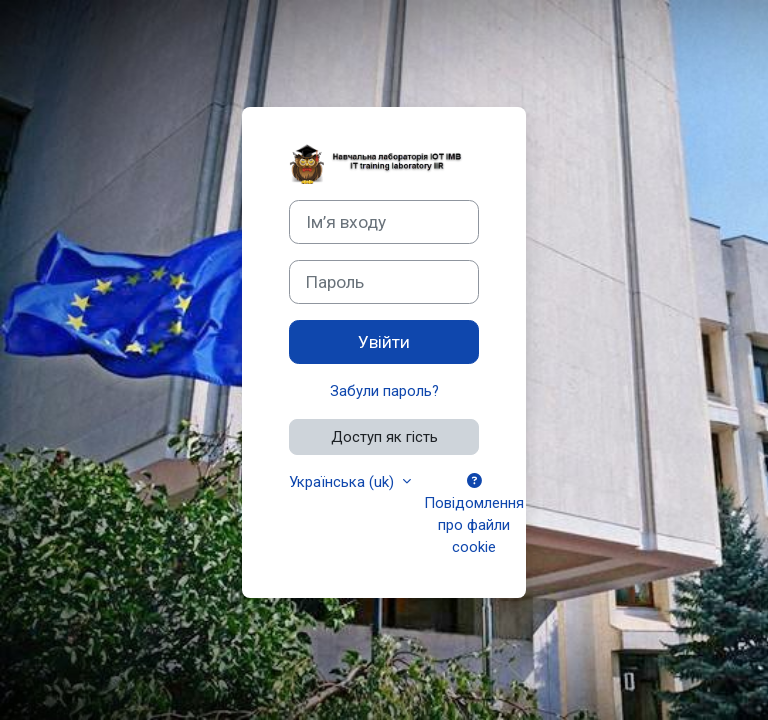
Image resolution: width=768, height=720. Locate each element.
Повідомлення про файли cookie (474, 515)
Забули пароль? (384, 391)
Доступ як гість (384, 437)
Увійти (384, 342)
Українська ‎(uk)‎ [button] (343, 482)
